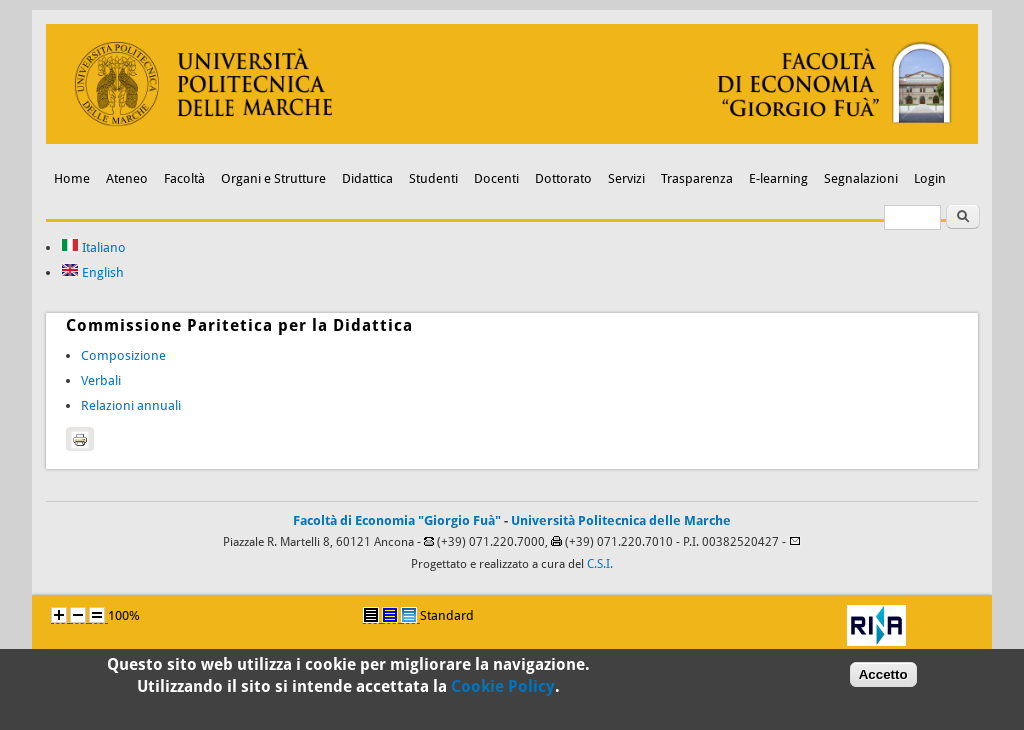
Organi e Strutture (273, 178)
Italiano (93, 247)
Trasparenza (697, 178)
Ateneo (127, 178)
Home (72, 178)
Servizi (626, 178)
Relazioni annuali (131, 405)
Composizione (123, 355)
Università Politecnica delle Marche (621, 520)
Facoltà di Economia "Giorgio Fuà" (397, 520)
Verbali (101, 380)
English (92, 272)
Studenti (433, 178)
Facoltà (184, 178)
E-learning (778, 178)
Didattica (367, 178)
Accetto (883, 678)
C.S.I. (600, 564)
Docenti (496, 178)
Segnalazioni (861, 178)
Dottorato (563, 178)
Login (930, 178)
